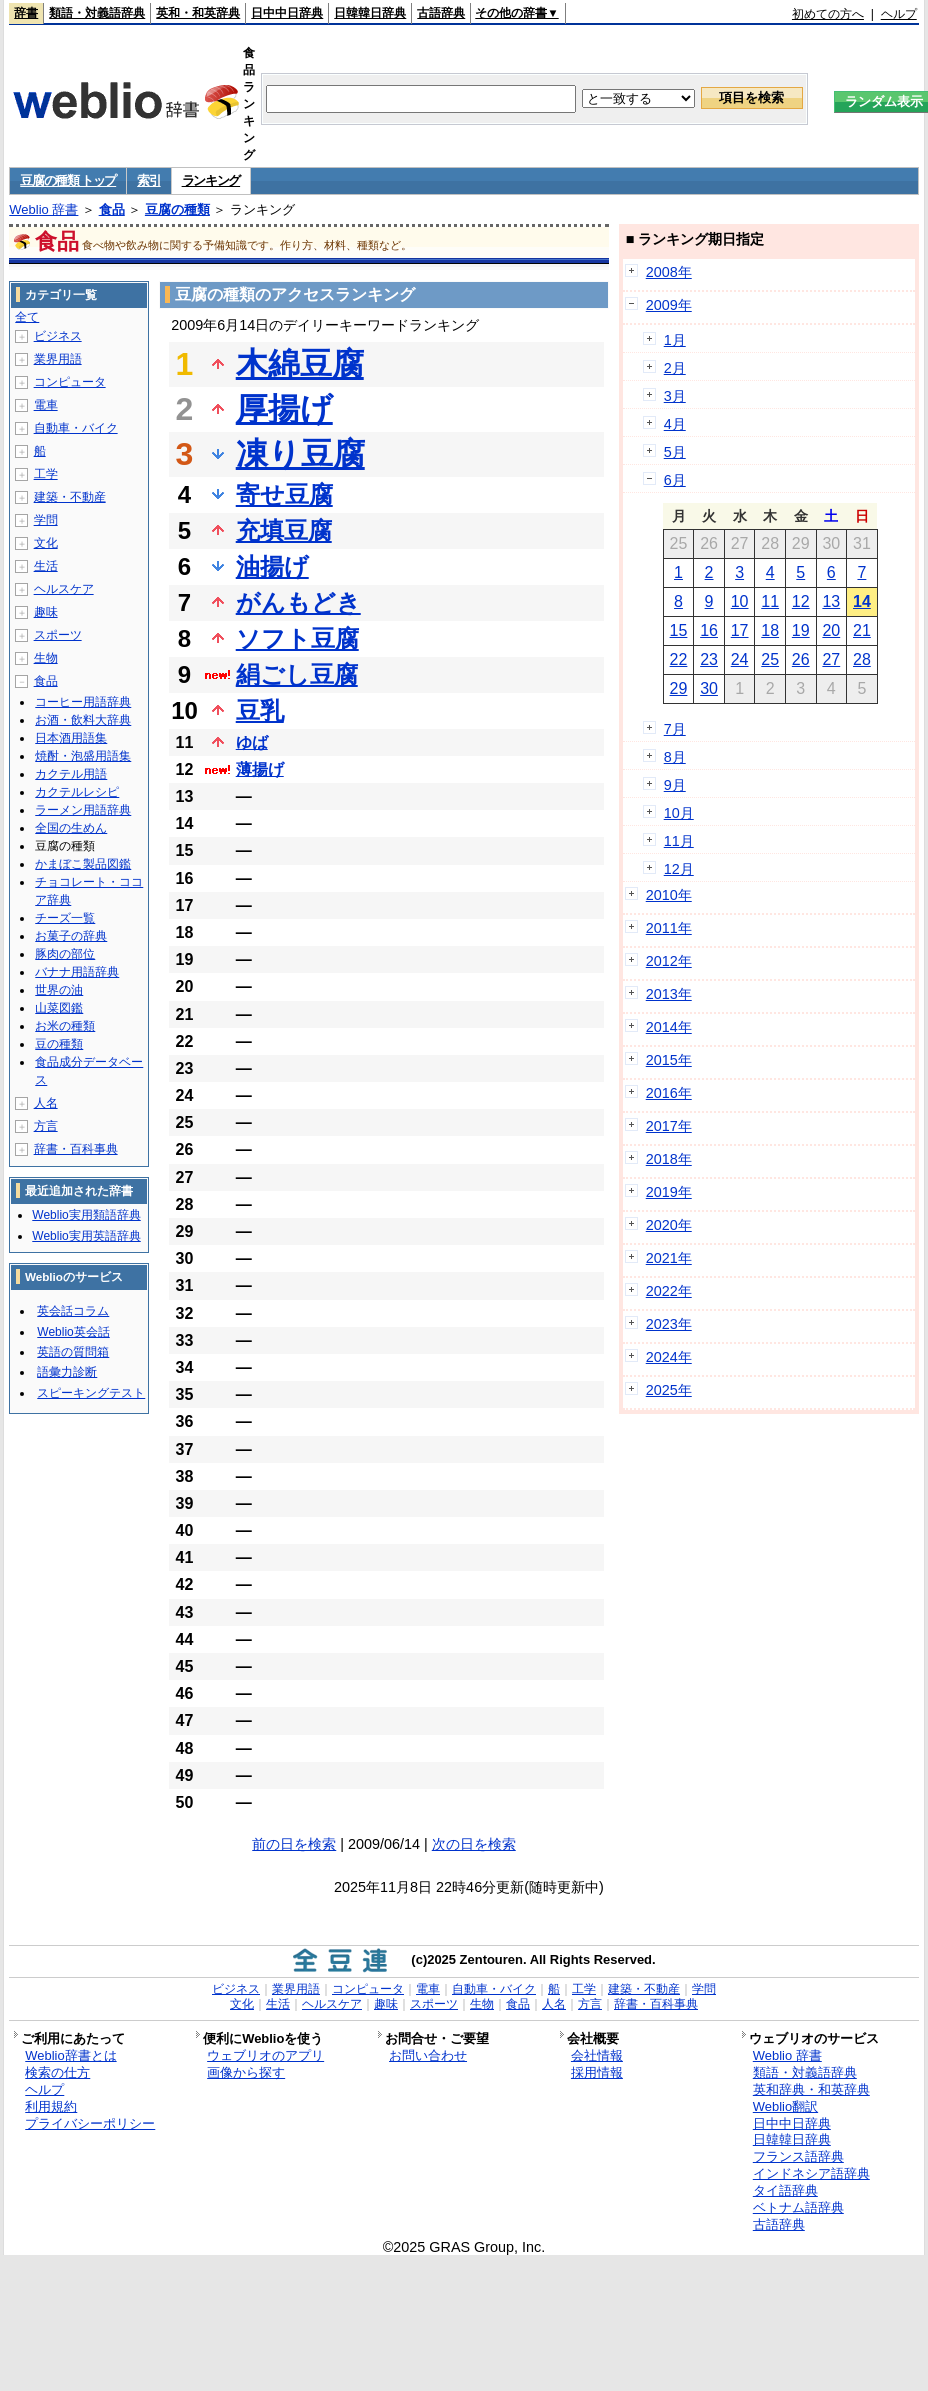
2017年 (669, 1126)
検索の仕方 (57, 2072)
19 (801, 630)
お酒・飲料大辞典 (83, 720)
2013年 (669, 994)
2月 (675, 368)
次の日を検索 (474, 1844)
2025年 (669, 1390)
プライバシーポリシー (90, 2123)
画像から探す (246, 2072)
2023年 (669, 1324)
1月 (675, 340)
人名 (46, 1103)
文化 (46, 543)
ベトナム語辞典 (798, 2207)
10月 (679, 813)
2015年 (669, 1060)
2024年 (669, 1357)
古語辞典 (441, 13)
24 (740, 659)
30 (709, 688)
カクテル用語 (71, 774)
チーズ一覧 (65, 918)
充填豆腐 (284, 530)
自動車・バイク (76, 428)
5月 (675, 452)
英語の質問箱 (73, 1352)
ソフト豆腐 (297, 638)
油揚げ (272, 566)
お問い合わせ (428, 2055)
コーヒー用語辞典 (83, 702)
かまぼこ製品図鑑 (83, 864)
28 (862, 659)
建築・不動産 (70, 497)
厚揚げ (284, 409)
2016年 (669, 1093)
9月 (675, 785)
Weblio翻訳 (785, 2106)
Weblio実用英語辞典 (86, 1236)
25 (770, 659)
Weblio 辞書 (43, 209)
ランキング (211, 180)
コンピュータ (70, 382)
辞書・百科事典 (76, 1149)
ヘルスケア (64, 589)
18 (770, 630)
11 (770, 601)
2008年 (669, 272)
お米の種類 (65, 1026)
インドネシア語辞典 (811, 2173)
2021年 (669, 1258)
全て (27, 317)
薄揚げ (260, 769)
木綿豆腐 (300, 364)
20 (831, 630)
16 (709, 630)
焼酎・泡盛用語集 (83, 756)
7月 (675, 729)
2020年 (669, 1225)
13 (831, 601)
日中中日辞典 (287, 13)
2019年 (669, 1192)
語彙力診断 (67, 1372)
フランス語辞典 (798, 2156)
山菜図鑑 (59, 1008)
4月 (675, 424)
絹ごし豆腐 (297, 674)
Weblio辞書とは (70, 2055)
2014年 (669, 1027)
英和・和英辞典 (198, 13)
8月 (675, 757)
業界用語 (58, 359)
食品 (112, 209)
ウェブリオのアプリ (265, 2055)
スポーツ (58, 635)
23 (709, 659)
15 (679, 630)
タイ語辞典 (785, 2190)
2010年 (669, 895)
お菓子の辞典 (71, 936)
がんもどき (298, 602)
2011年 (669, 928)
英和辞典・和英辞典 (811, 2089)
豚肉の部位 (65, 954)
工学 (46, 474)
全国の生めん (71, 828)
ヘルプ (899, 14)
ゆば (252, 742)
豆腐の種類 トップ (68, 180)
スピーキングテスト (91, 1393)
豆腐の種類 (177, 209)
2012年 (669, 961)
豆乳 (260, 710)
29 (679, 688)
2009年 (669, 305)
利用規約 (51, 2106)
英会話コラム (73, 1311)
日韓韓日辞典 (370, 13)
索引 (148, 180)
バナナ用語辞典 (77, 972)
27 (831, 659)
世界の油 (59, 990)
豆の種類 (59, 1044)
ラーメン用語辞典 (83, 810)
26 (801, 659)
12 (801, 601)
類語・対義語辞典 (97, 13)
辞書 (26, 13)
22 (679, 659)
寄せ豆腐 (284, 494)
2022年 (669, 1291)
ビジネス (58, 336)
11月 (679, 841)
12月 (679, 869)
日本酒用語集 (71, 738)
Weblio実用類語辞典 (86, 1215)
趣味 (46, 612)
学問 (46, 520)
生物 (46, 658)
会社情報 (597, 2055)
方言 (46, 1126)
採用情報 (597, 2072)
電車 (46, 405)
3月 (675, 396)
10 (740, 601)
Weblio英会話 (73, 1332)
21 (862, 630)
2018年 (669, 1159)
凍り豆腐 (300, 454)
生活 (46, 566)
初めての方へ (828, 14)
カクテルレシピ (77, 792)
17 (740, 630)
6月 (675, 480)
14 (862, 601)
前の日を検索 (294, 1844)
